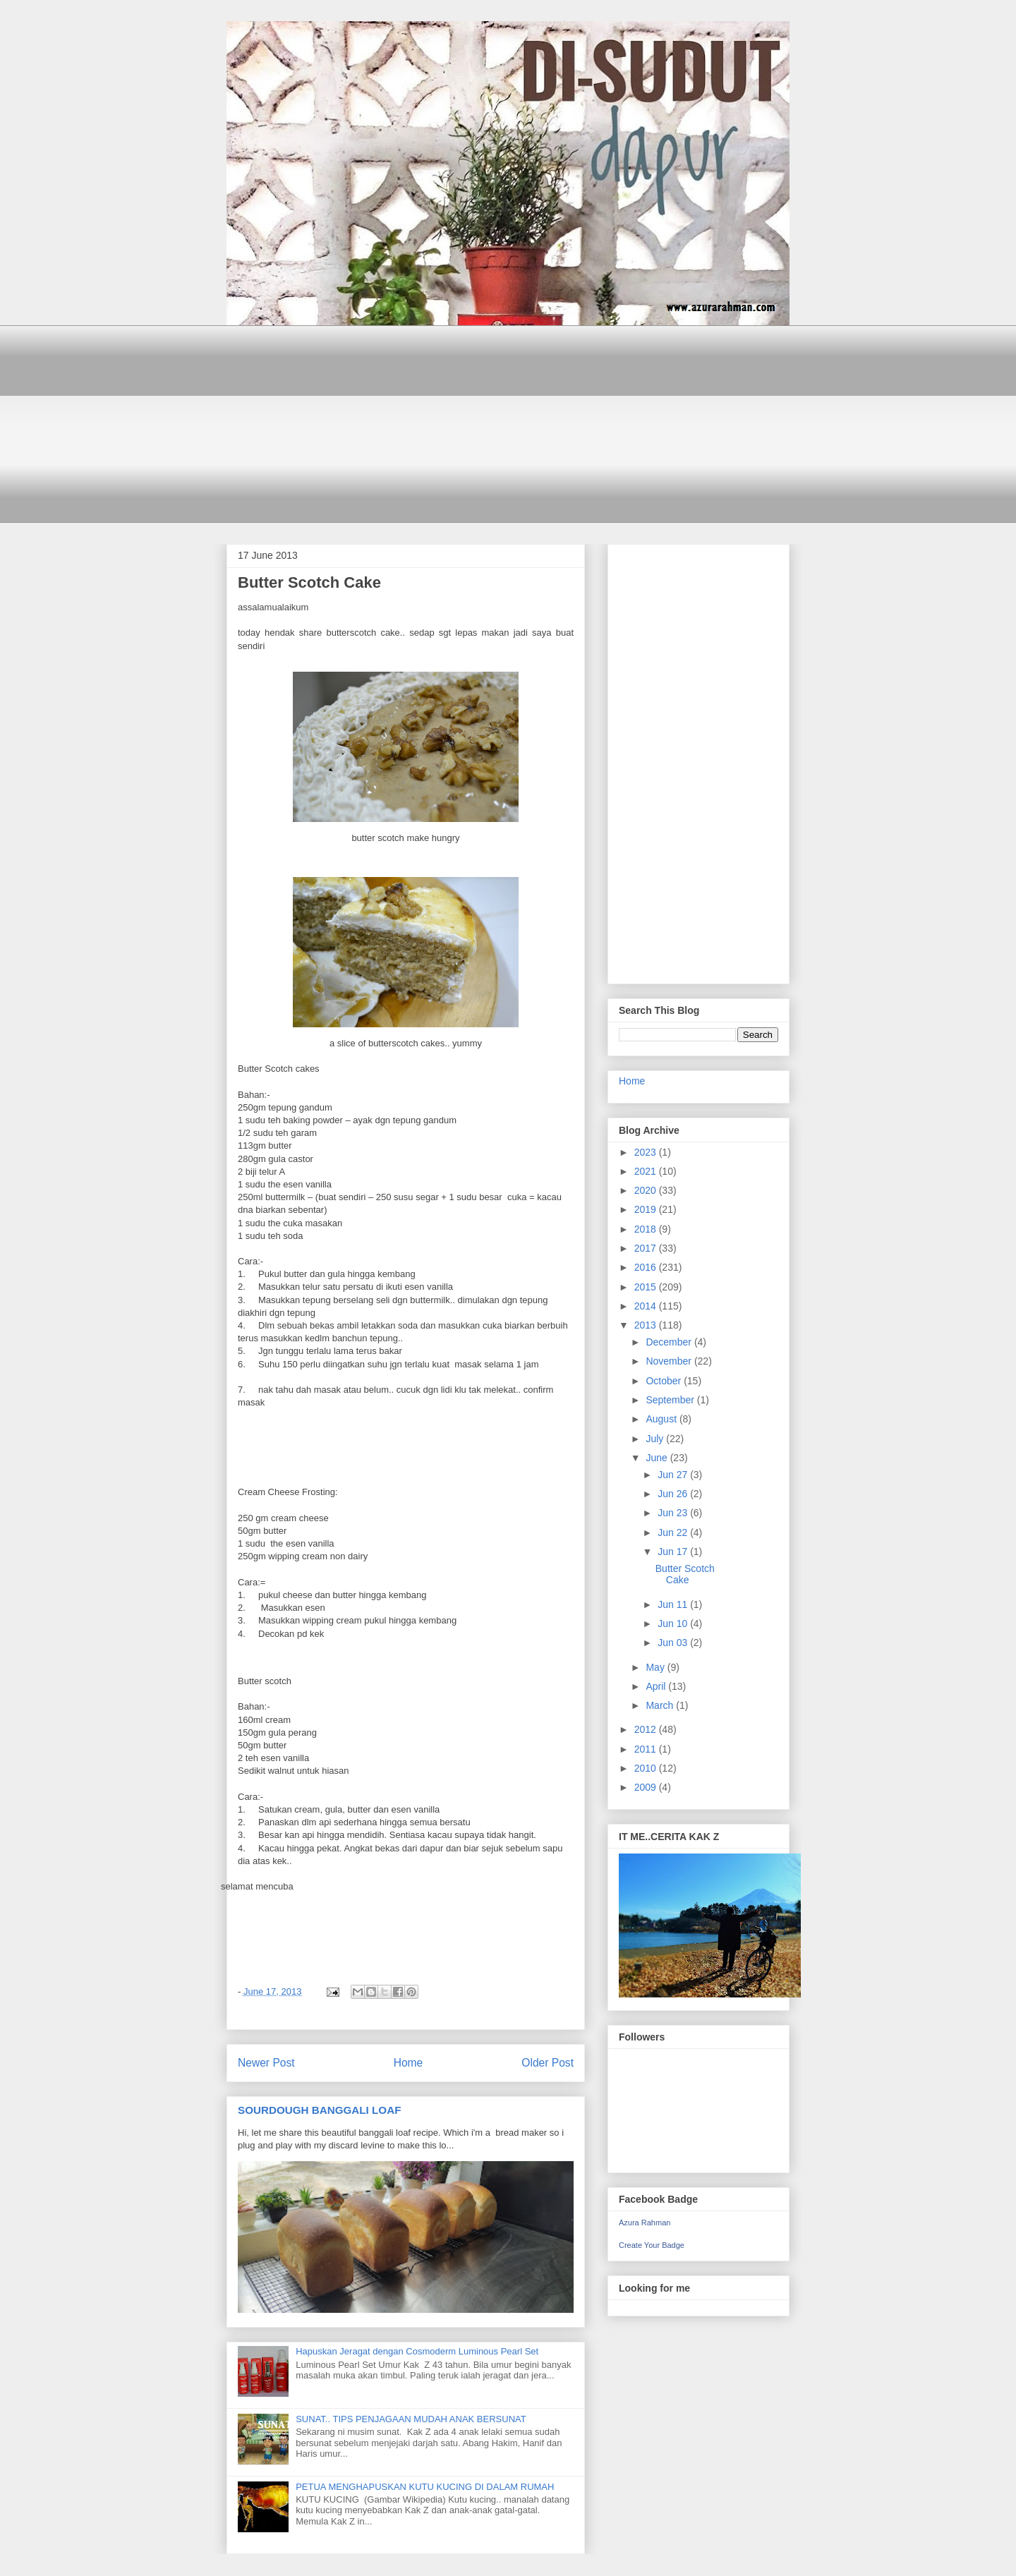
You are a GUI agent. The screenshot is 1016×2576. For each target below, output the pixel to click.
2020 (646, 1190)
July (656, 1438)
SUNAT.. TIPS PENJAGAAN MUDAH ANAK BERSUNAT (411, 2419)
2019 (646, 1209)
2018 (646, 1229)
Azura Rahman (644, 2222)
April (657, 1686)
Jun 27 (674, 1474)
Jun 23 (674, 1512)
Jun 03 (674, 1642)
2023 (646, 1152)
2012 (646, 1729)
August (662, 1419)
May (656, 1667)
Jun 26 (674, 1493)
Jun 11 (674, 1604)
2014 (646, 1306)
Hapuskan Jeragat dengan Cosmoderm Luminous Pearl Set (417, 2351)
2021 (646, 1171)
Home (408, 2063)
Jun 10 (674, 1623)
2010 (646, 1768)
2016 (646, 1267)
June (658, 1457)
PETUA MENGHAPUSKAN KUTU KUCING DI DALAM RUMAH (425, 2486)
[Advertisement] (508, 424)
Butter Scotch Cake (685, 1574)
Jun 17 (674, 1551)
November (670, 1361)
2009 (646, 1787)
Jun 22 (674, 1532)
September (671, 1399)
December (670, 1342)
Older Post (547, 2063)
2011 (646, 1749)
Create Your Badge (651, 2245)
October (665, 1380)
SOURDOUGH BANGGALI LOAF (319, 2110)
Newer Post (266, 2063)
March (661, 1705)
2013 (646, 1325)
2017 (646, 1248)
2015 (646, 1287)
